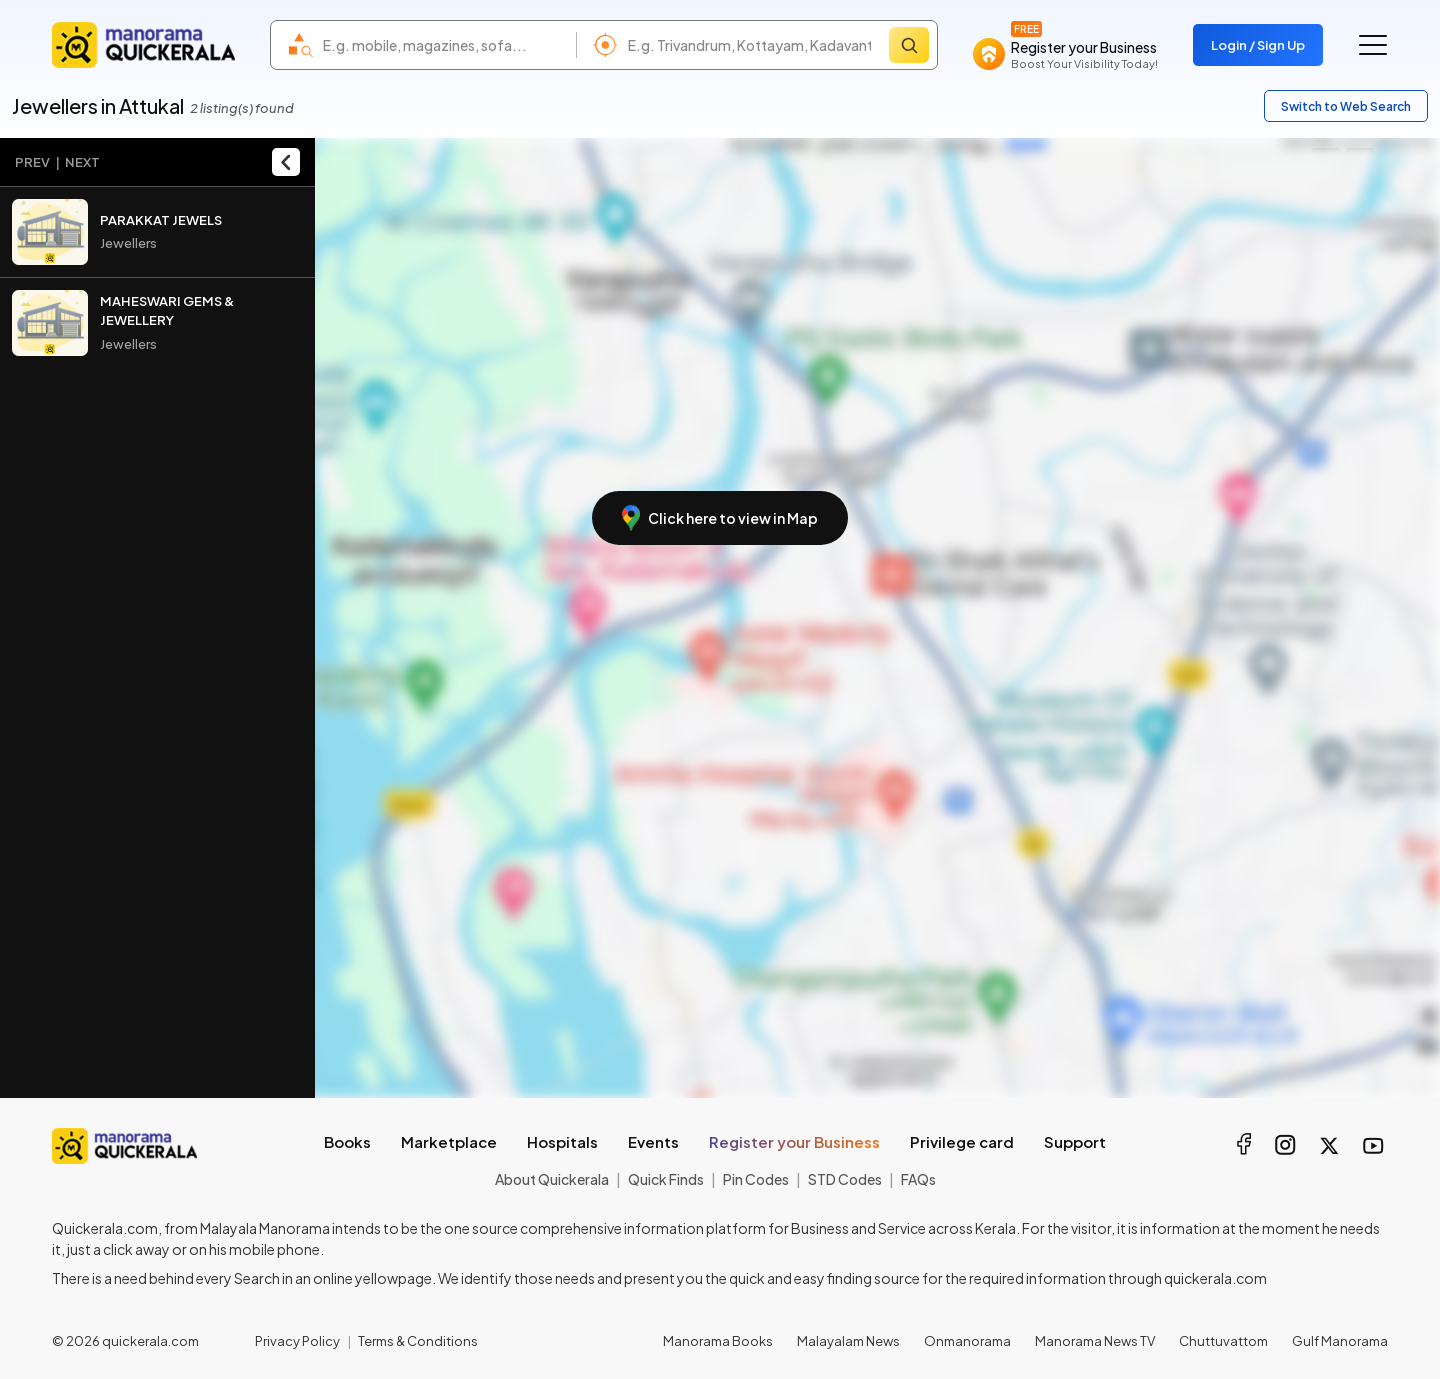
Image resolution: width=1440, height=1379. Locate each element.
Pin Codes (756, 1179)
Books (347, 1141)
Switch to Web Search (1346, 106)
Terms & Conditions (418, 1341)
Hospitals (562, 1141)
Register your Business (794, 1141)
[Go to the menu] (1373, 45)
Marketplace (449, 1141)
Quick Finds (666, 1179)
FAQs (918, 1179)
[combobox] (444, 45)
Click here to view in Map (720, 518)
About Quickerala (552, 1179)
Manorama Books (718, 1341)
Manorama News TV (1095, 1341)
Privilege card (962, 1141)
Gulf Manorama (1340, 1341)
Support (1075, 1141)
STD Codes (845, 1179)
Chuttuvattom (1223, 1341)
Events (653, 1141)
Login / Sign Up (1258, 45)
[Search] (909, 45)
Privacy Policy (297, 1341)
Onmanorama (967, 1341)
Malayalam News (848, 1341)
